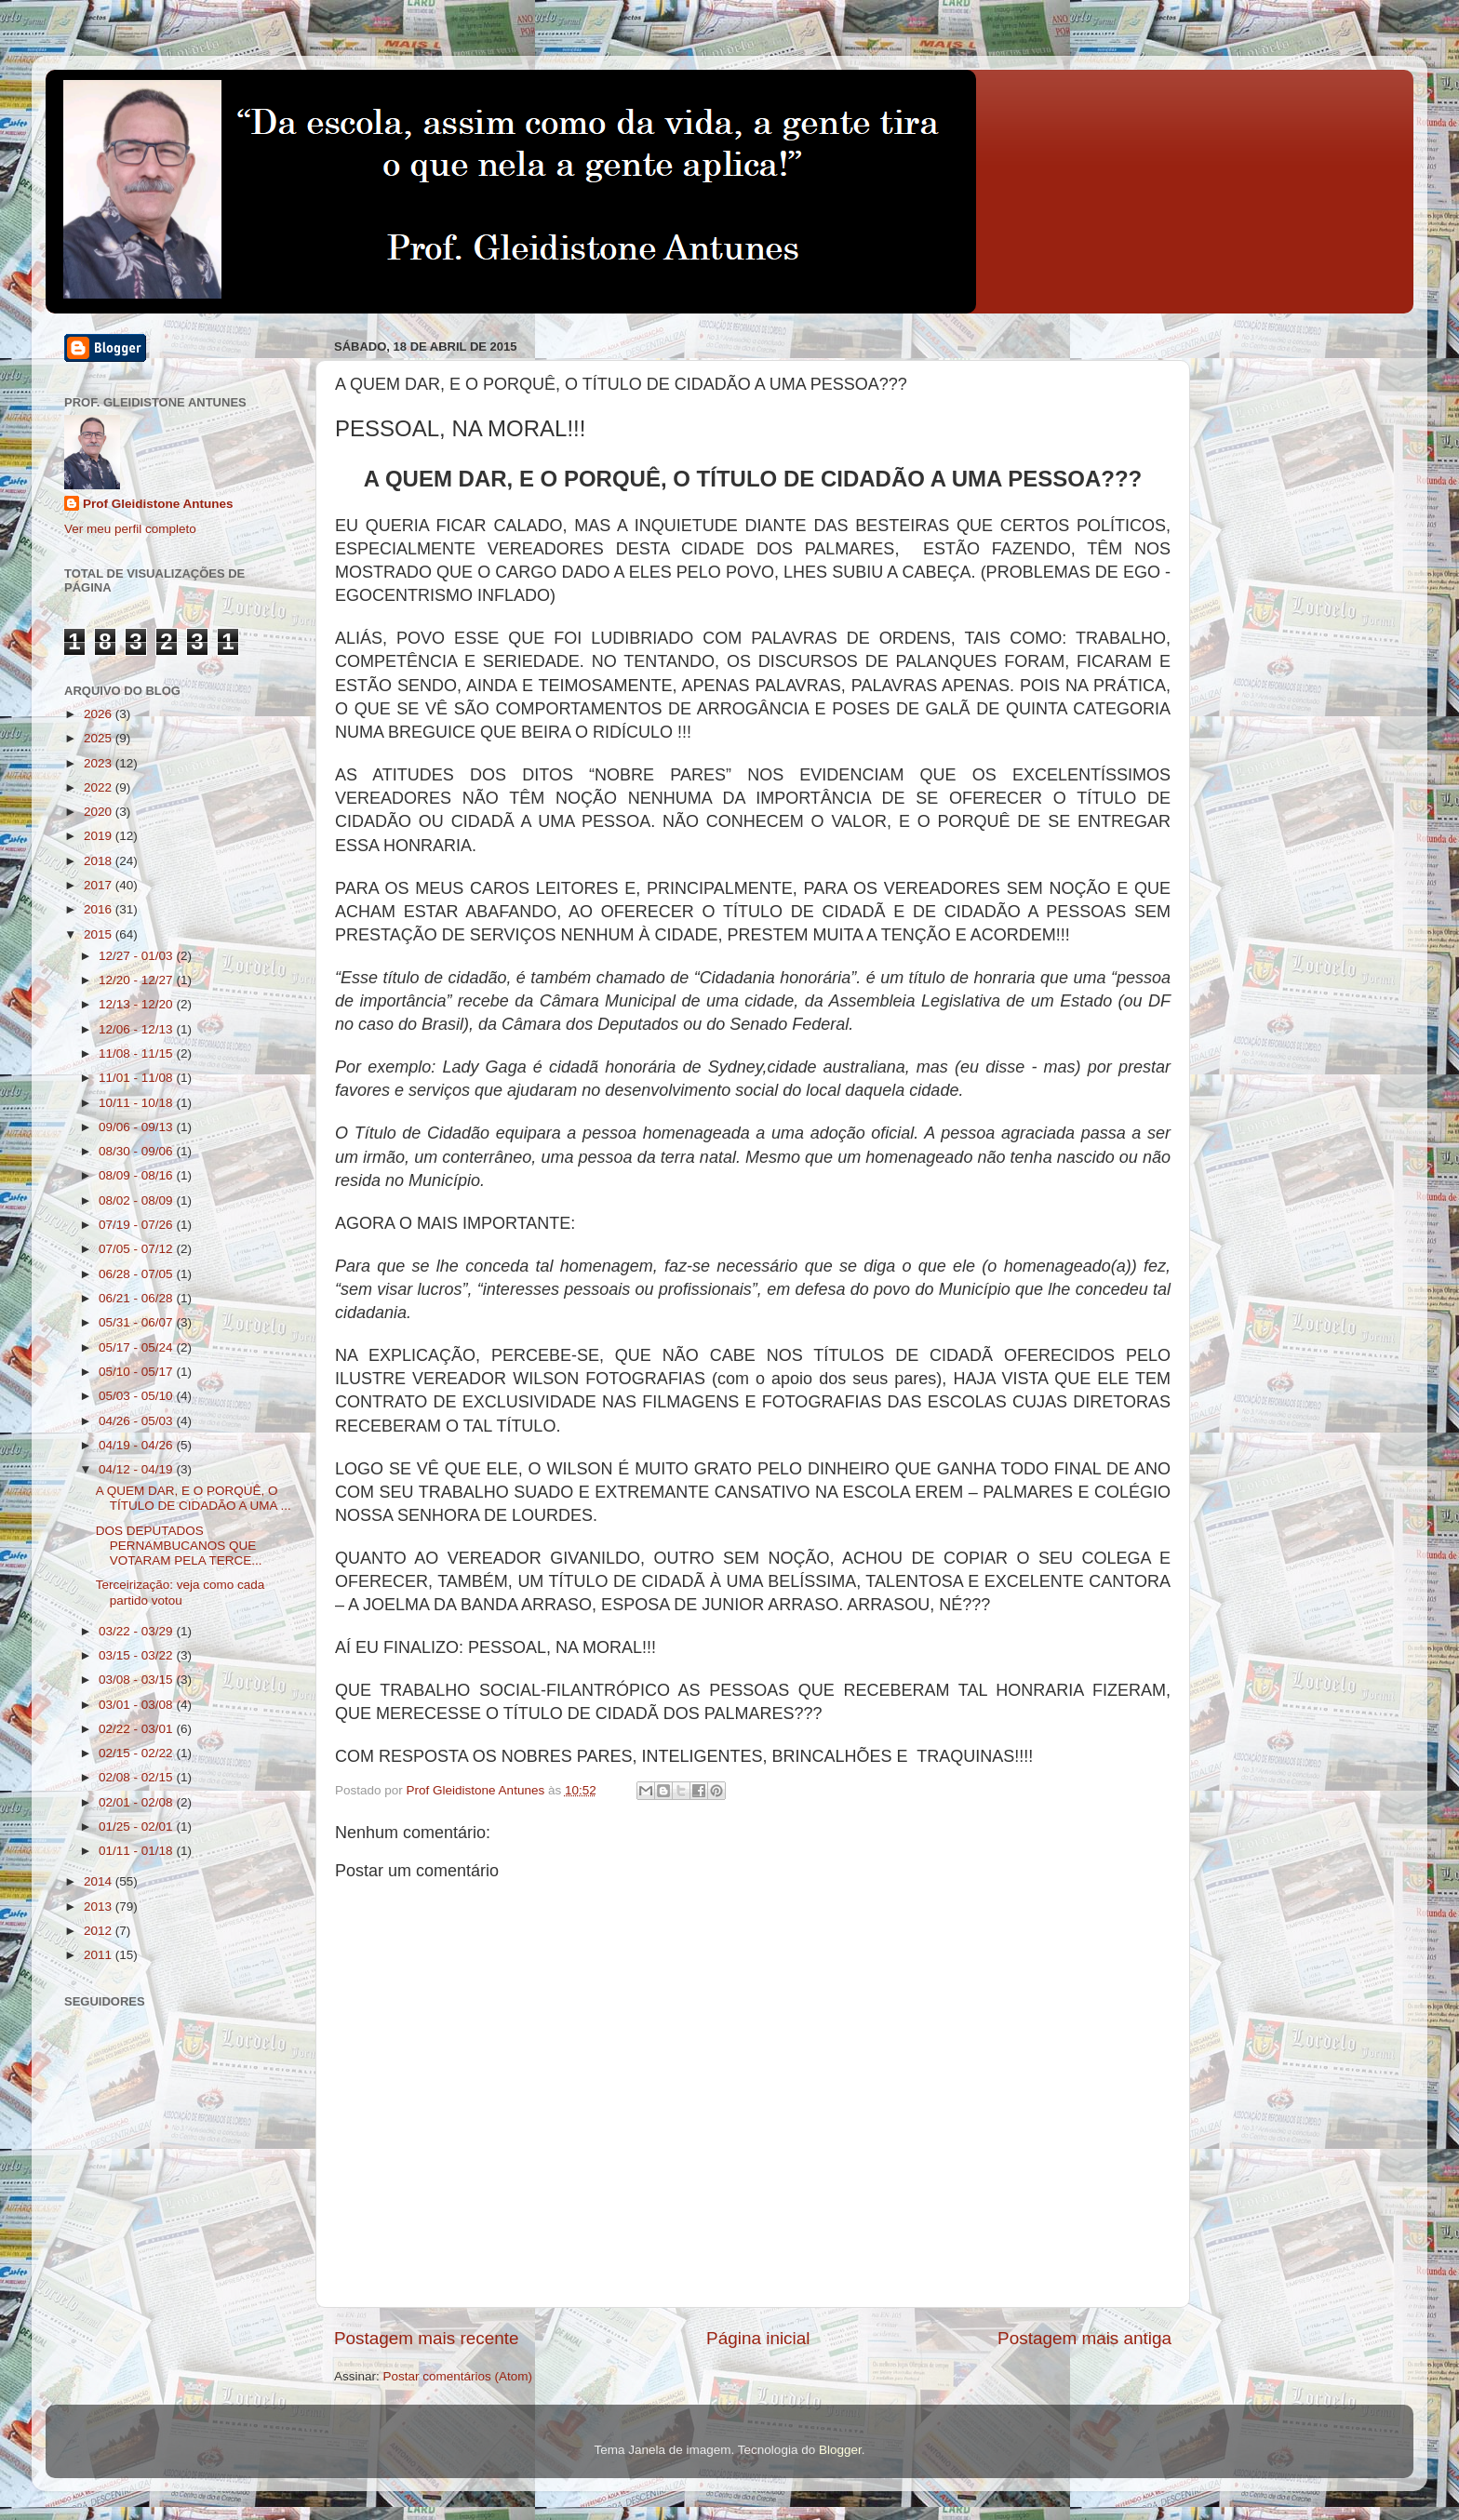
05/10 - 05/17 (137, 1372)
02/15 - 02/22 (137, 1753)
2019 (99, 836)
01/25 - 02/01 (137, 1826)
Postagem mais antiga (1084, 2338)
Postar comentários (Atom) (458, 2376)
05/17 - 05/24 (137, 1347)
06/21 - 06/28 (137, 1298)
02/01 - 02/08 (137, 1802)
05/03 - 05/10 (137, 1396)
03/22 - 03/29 (137, 1631)
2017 (99, 885)
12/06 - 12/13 (137, 1029)
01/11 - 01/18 (137, 1851)
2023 (99, 763)
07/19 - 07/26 (137, 1225)
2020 (99, 812)
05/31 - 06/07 (137, 1322)
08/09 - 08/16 (137, 1175)
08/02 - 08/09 (137, 1200)
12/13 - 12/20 (137, 1004)
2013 (99, 1906)
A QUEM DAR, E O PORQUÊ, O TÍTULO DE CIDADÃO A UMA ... (193, 1498)
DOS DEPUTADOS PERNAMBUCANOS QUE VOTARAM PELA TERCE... (179, 1545)
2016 (99, 909)
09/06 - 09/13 (137, 1127)
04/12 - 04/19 (137, 1469)
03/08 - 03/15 (137, 1680)
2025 (99, 738)
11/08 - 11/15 (137, 1053)
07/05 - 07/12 (137, 1249)
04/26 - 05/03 (137, 1421)
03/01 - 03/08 (137, 1705)
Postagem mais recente (426, 2338)
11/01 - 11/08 (137, 1078)
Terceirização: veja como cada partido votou (180, 1592)
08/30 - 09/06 (137, 1151)
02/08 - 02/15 (137, 1777)
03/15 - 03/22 (137, 1655)
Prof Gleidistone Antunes (158, 504)
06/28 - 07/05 (137, 1274)
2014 (99, 1881)
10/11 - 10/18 (137, 1103)
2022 (99, 787)
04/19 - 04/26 (137, 1445)
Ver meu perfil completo (130, 529)
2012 (99, 1931)
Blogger (840, 2450)
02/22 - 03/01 (137, 1729)
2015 (99, 934)
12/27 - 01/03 (137, 956)
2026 (99, 714)
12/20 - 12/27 (137, 980)
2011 (99, 1955)
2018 (99, 861)
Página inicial (758, 2338)
